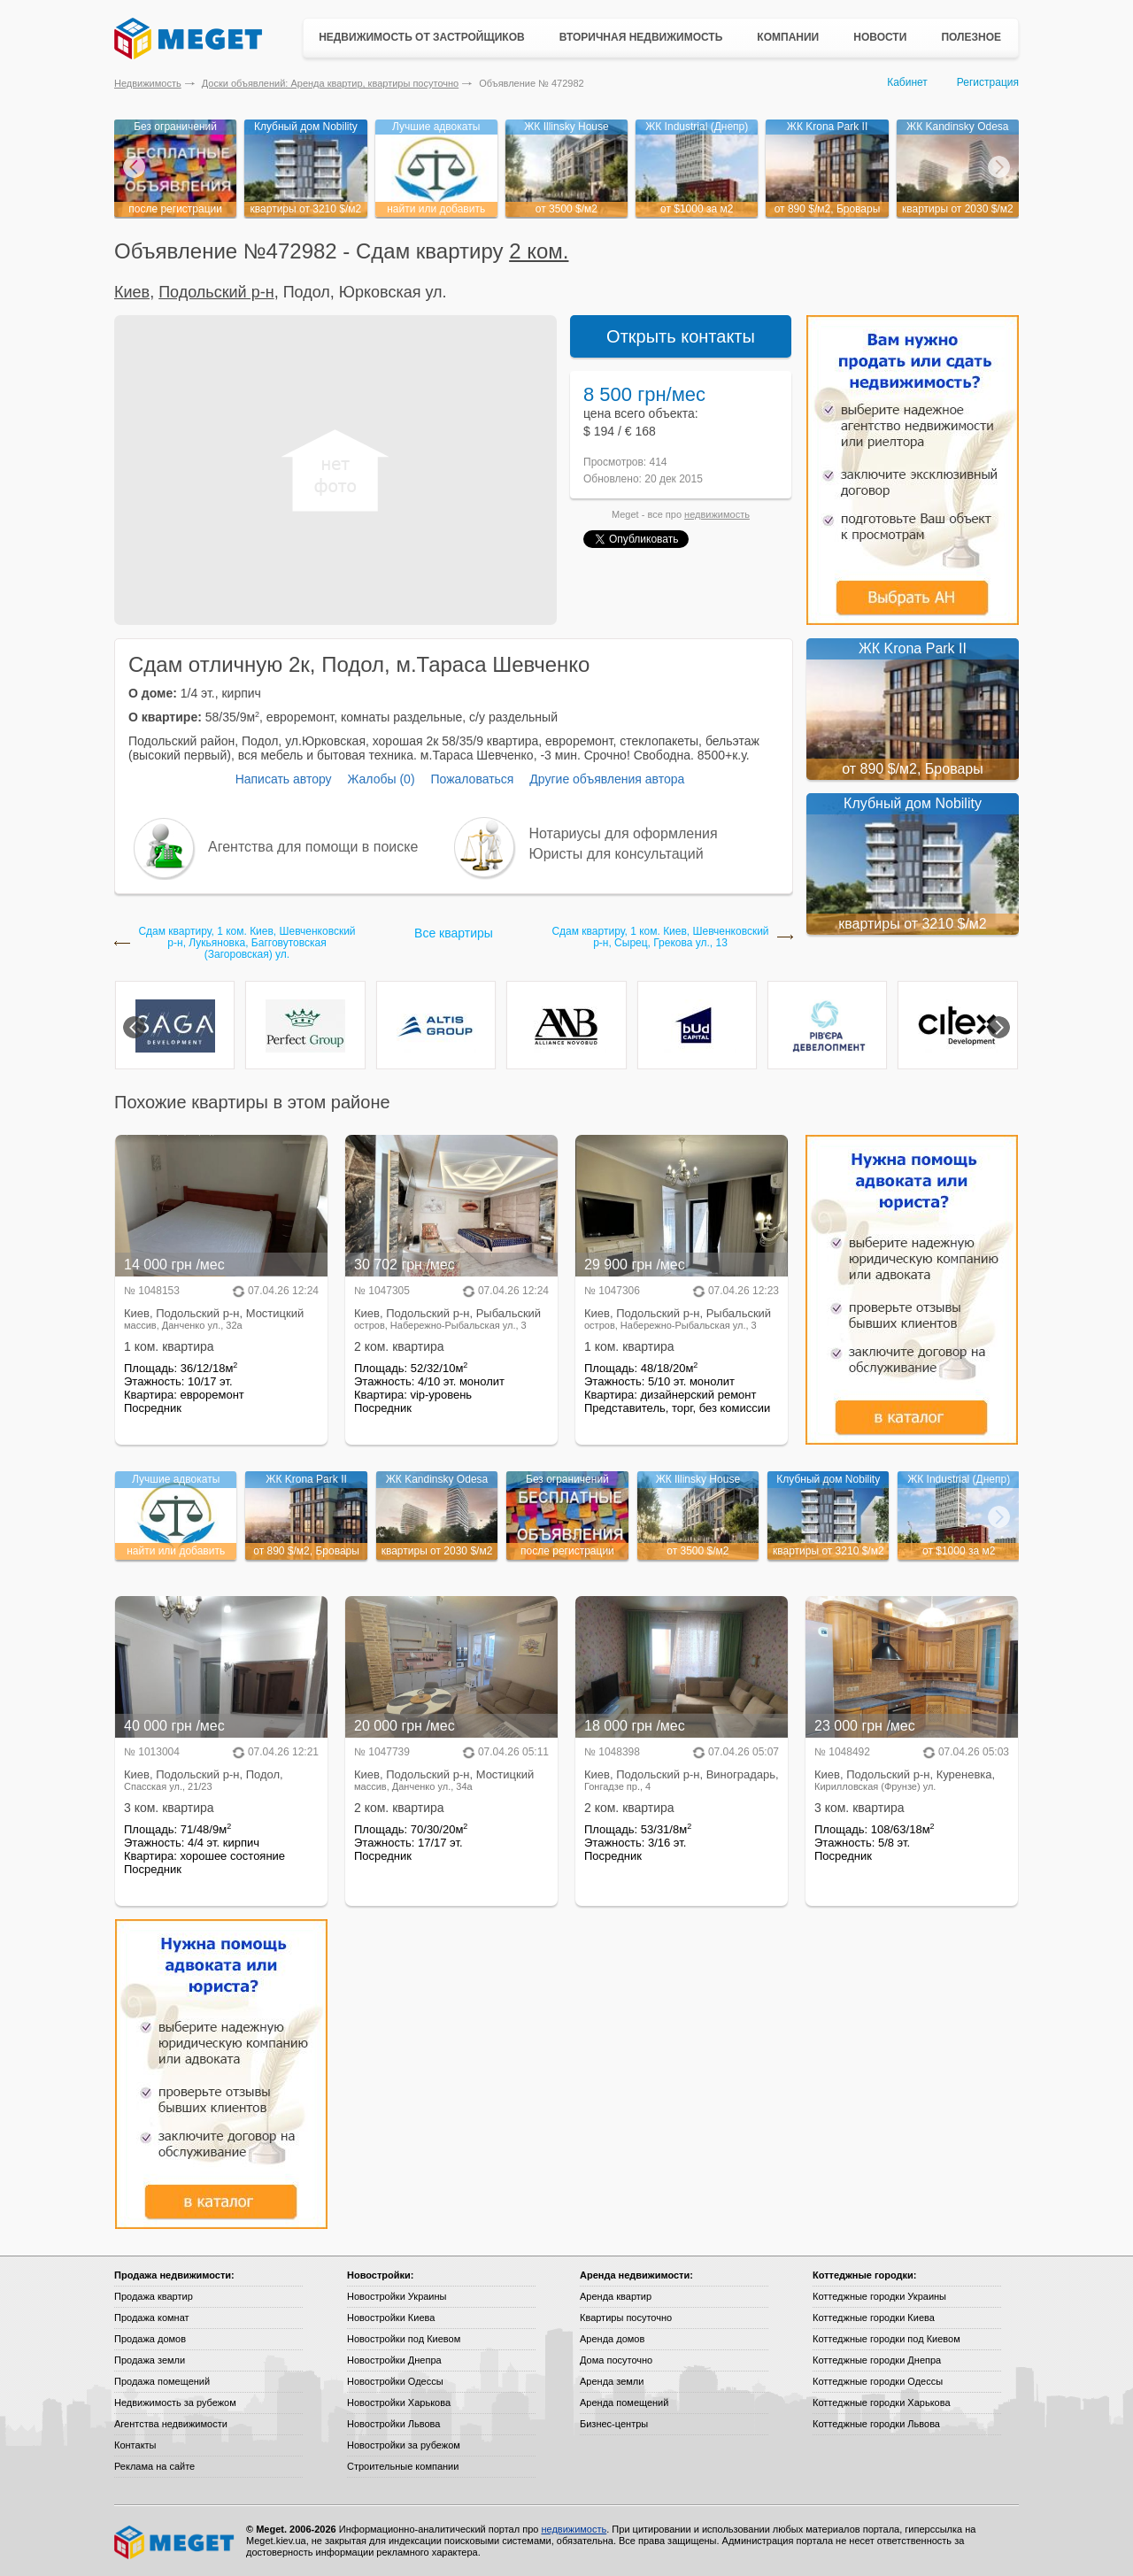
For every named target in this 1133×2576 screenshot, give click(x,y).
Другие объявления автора (606, 779)
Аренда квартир (615, 2296)
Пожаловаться (471, 779)
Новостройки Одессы (395, 2381)
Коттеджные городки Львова (876, 2423)
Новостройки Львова (393, 2423)
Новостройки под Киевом (403, 2338)
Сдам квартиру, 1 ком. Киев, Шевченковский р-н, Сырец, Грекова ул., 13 (659, 937)
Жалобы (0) (380, 779)
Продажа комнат (151, 2317)
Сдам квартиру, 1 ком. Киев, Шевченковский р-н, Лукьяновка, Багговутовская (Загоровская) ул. (246, 943)
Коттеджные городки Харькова (882, 2402)
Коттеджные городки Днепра (877, 2360)
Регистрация (988, 82)
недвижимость (717, 514)
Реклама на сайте (154, 2466)
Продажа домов (150, 2338)
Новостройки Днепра (394, 2360)
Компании (788, 37)
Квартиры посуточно (626, 2317)
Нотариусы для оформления (623, 833)
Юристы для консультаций (616, 853)
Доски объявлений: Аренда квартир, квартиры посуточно (330, 83)
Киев (132, 292)
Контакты (135, 2445)
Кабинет (907, 82)
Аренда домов (612, 2338)
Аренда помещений (624, 2402)
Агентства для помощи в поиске (313, 846)
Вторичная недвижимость (641, 37)
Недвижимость (147, 83)
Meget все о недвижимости (175, 2542)
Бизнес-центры (614, 2423)
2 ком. (538, 251)
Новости (879, 37)
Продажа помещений (162, 2381)
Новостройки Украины (397, 2296)
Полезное (971, 37)
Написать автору (283, 779)
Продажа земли (149, 2360)
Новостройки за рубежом (403, 2445)
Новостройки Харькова (399, 2402)
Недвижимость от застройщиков (422, 37)
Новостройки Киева (391, 2317)
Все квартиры (453, 933)
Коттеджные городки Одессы (878, 2381)
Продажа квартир (153, 2296)
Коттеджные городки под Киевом (886, 2338)
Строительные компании (403, 2466)
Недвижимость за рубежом (175, 2402)
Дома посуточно (616, 2360)
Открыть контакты (680, 336)
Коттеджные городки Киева (874, 2317)
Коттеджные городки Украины (879, 2296)
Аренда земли (612, 2381)
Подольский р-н (216, 292)
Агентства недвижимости (170, 2423)
